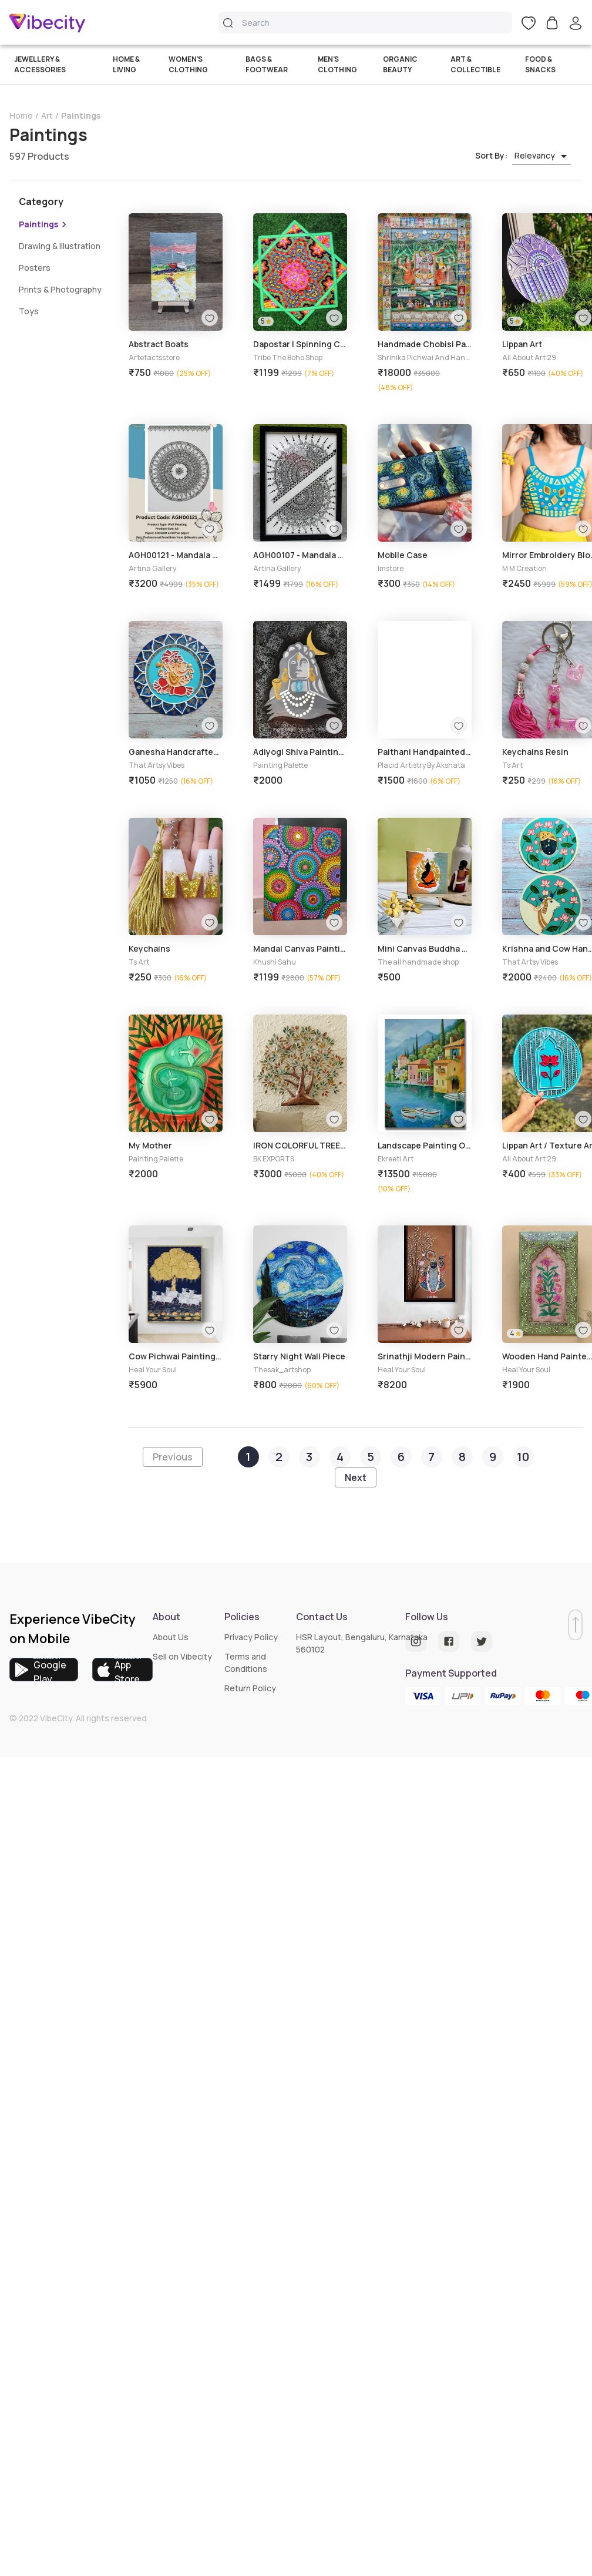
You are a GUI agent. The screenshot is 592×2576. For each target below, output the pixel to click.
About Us (171, 1637)
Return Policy (250, 1688)
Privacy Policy (251, 1637)
